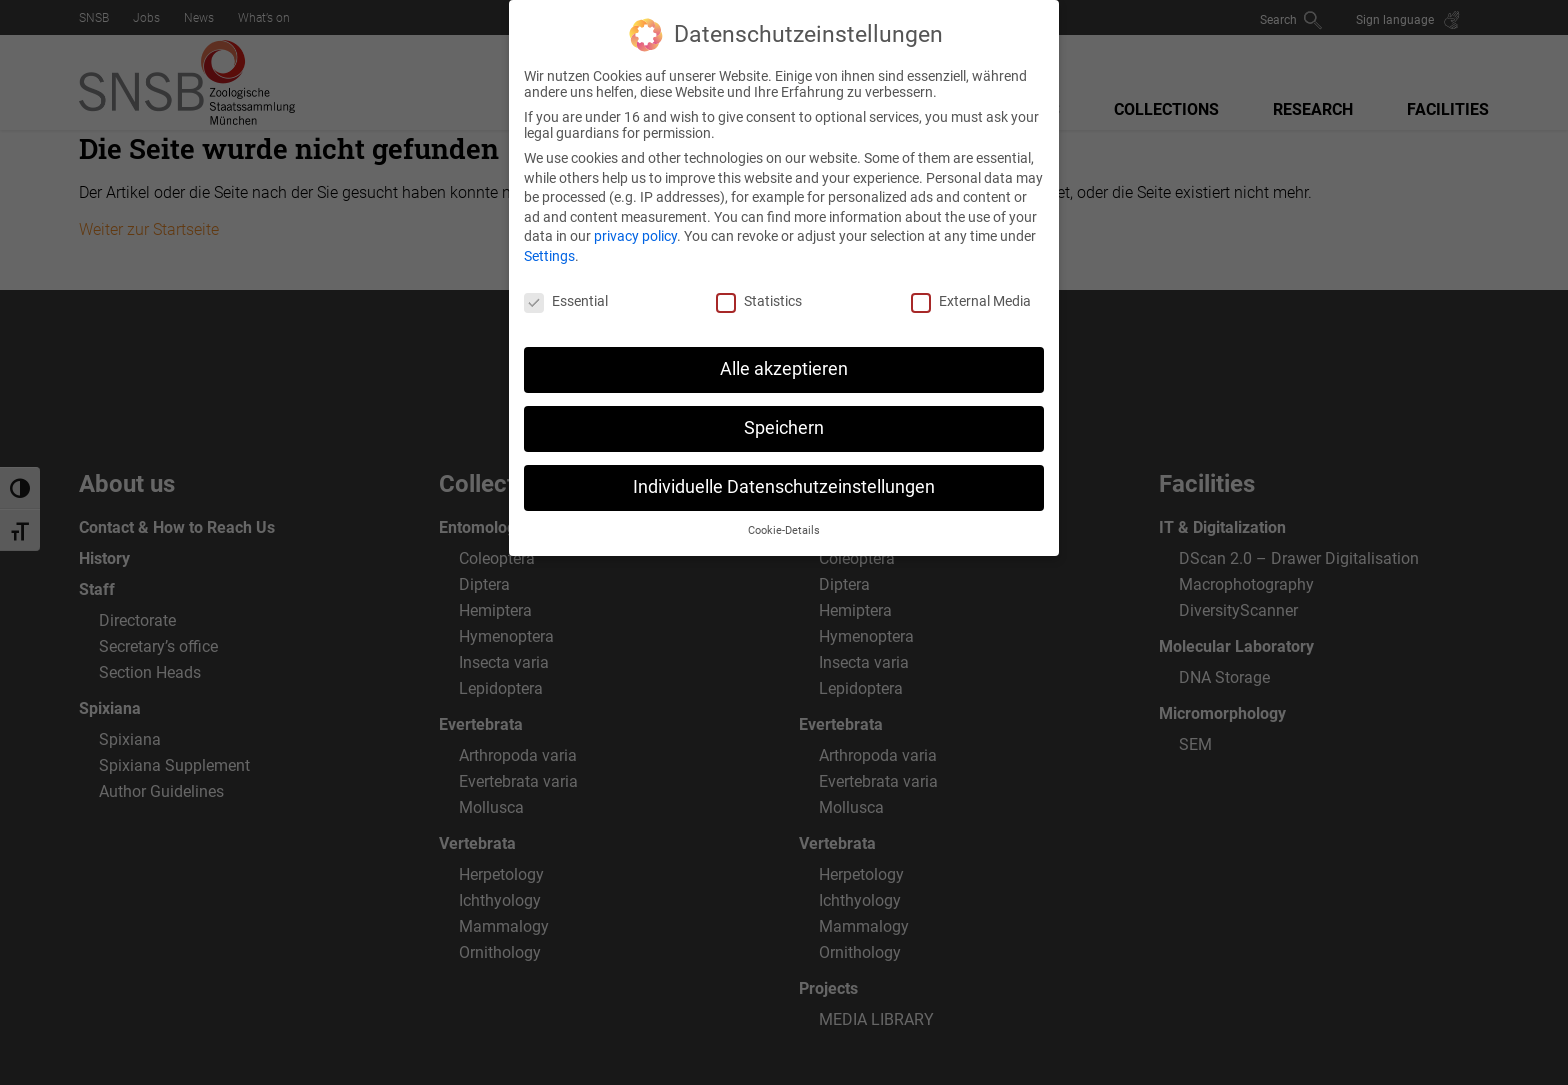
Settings (549, 242)
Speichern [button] (784, 415)
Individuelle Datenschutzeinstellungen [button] (784, 474)
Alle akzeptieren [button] (784, 356)
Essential (566, 287)
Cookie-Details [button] (784, 517)
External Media (971, 287)
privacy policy (635, 223)
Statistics (759, 287)
